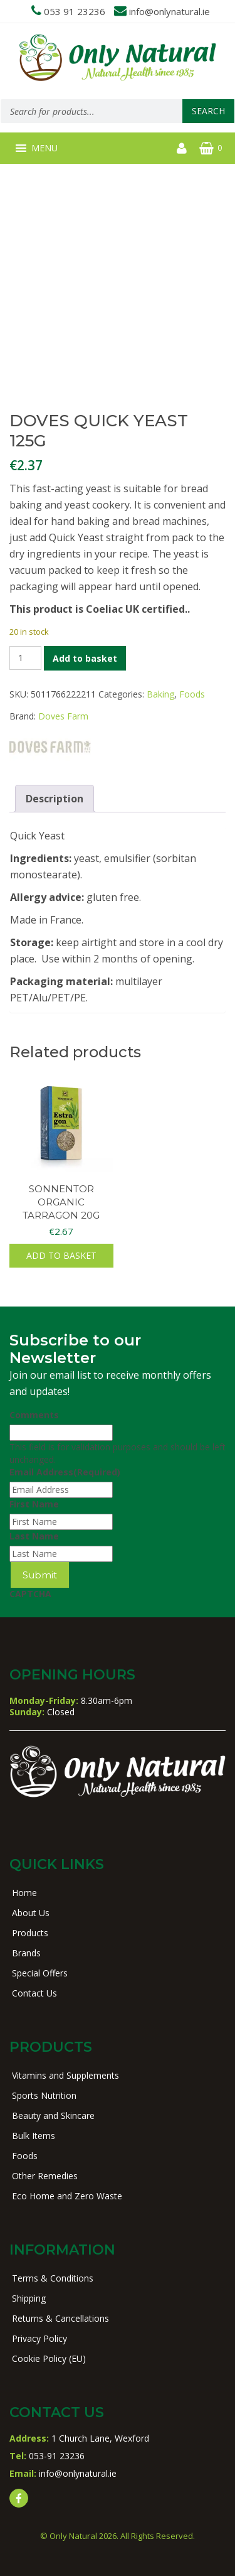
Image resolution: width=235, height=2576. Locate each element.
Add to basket (85, 658)
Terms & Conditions (52, 2278)
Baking (160, 694)
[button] (44, 148)
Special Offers (40, 1973)
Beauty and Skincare (53, 2115)
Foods (192, 694)
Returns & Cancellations (60, 2318)
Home (24, 1893)
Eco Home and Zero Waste (67, 2196)
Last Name (34, 1536)
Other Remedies (45, 2176)
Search (208, 111)
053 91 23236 (74, 11)
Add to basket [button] (61, 1255)
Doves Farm (63, 716)
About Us (31, 1913)
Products (30, 1933)
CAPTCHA (30, 1594)
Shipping (29, 2298)
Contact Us (34, 1993)
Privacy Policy (39, 2338)
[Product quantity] (25, 658)
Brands (26, 1953)
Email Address (64, 1472)
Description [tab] (54, 799)
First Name (34, 1504)
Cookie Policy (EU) (49, 2358)
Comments (34, 1415)
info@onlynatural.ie (169, 11)
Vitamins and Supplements (65, 2075)
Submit (40, 1575)
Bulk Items (33, 2136)
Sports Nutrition (44, 2095)
